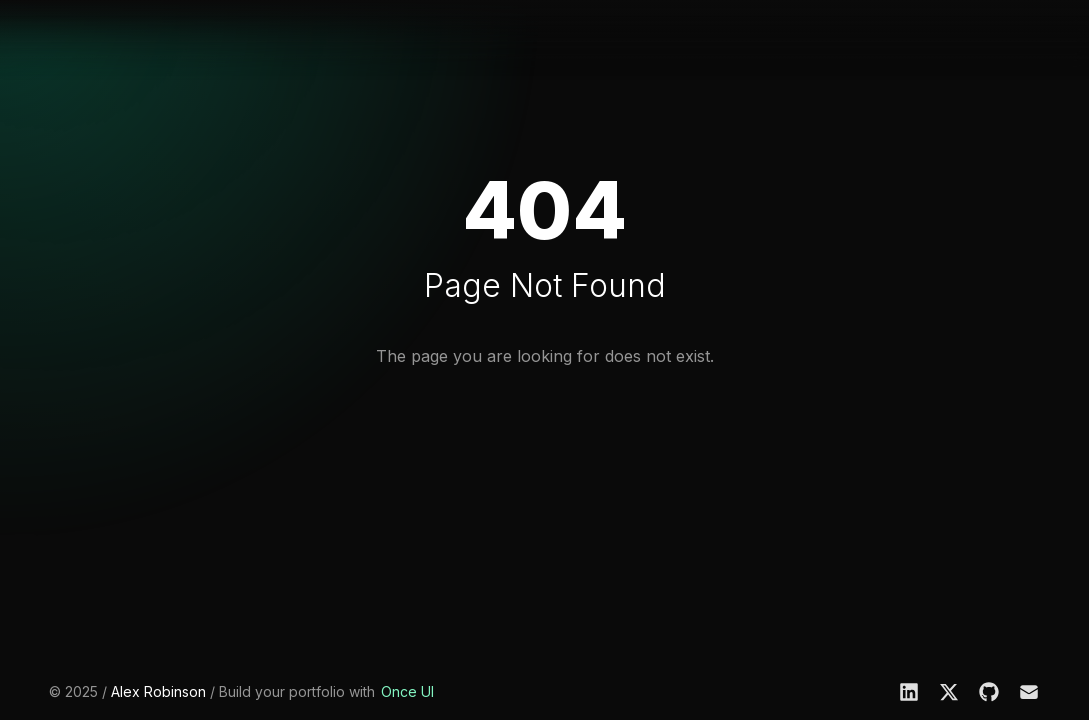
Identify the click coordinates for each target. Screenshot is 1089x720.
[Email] (1029, 692)
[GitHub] (989, 692)
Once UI (407, 691)
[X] (949, 692)
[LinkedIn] (909, 692)
